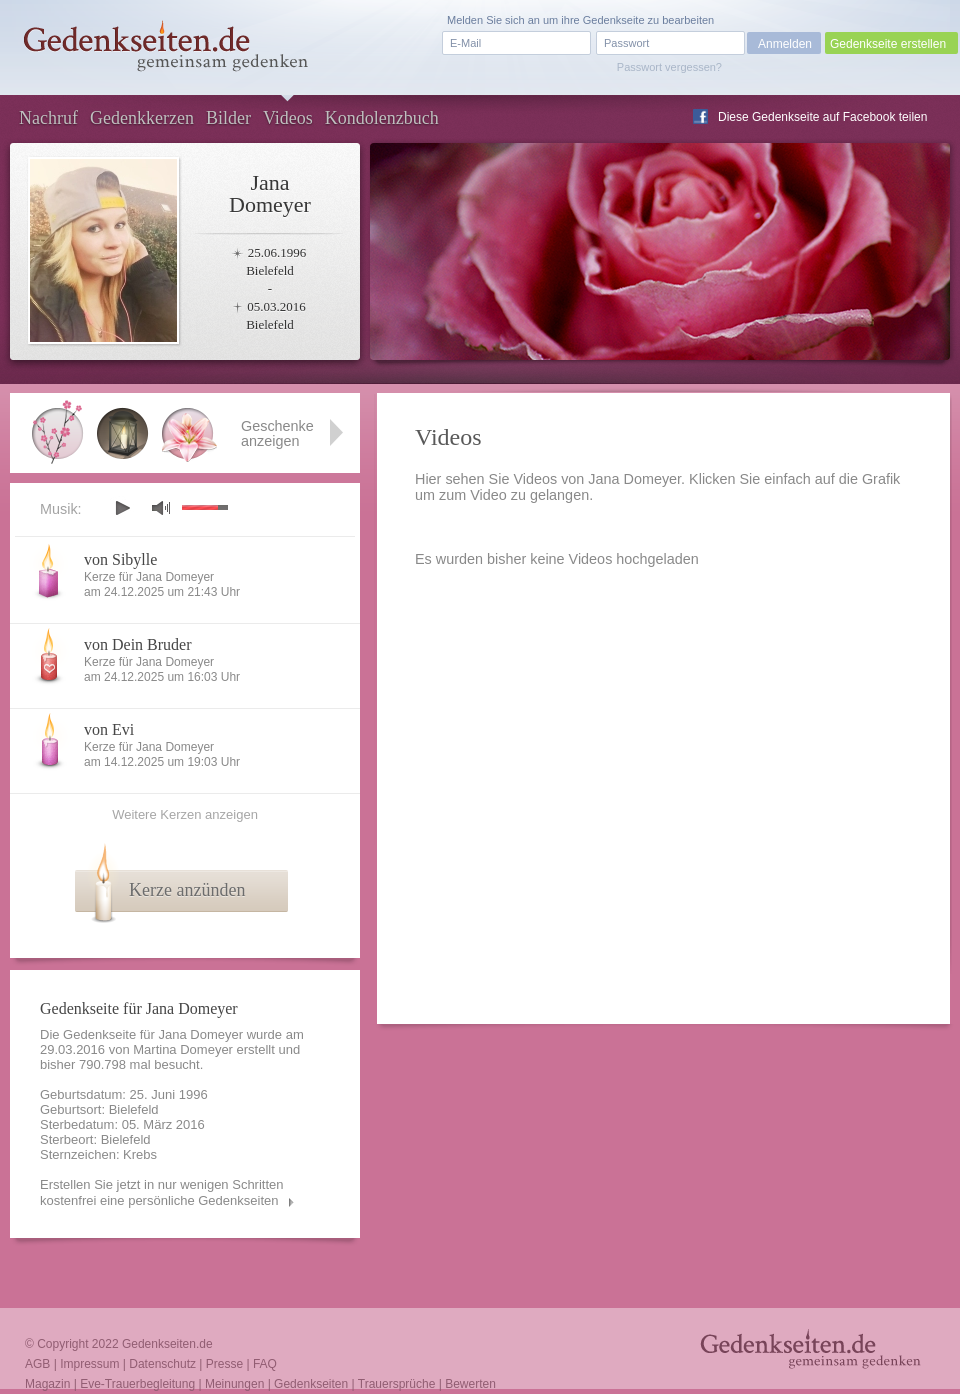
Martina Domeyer (183, 1049)
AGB (37, 1364)
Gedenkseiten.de (167, 1344)
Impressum (89, 1364)
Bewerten (470, 1384)
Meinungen (234, 1384)
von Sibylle (120, 559)
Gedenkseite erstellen (888, 44)
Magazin (47, 1384)
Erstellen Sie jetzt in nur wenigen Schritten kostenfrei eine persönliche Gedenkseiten (162, 1192)
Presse (224, 1364)
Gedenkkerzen (142, 118)
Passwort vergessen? (669, 67)
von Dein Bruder (138, 644)
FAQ (265, 1364)
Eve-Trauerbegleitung (137, 1384)
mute (161, 507)
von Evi (109, 729)
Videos (288, 118)
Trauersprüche (397, 1384)
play (122, 508)
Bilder (228, 118)
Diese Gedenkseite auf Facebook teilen (822, 117)
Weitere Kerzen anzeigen (185, 814)
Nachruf (48, 118)
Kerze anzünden (187, 890)
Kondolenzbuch (382, 118)
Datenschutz (162, 1364)
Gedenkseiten (311, 1384)
